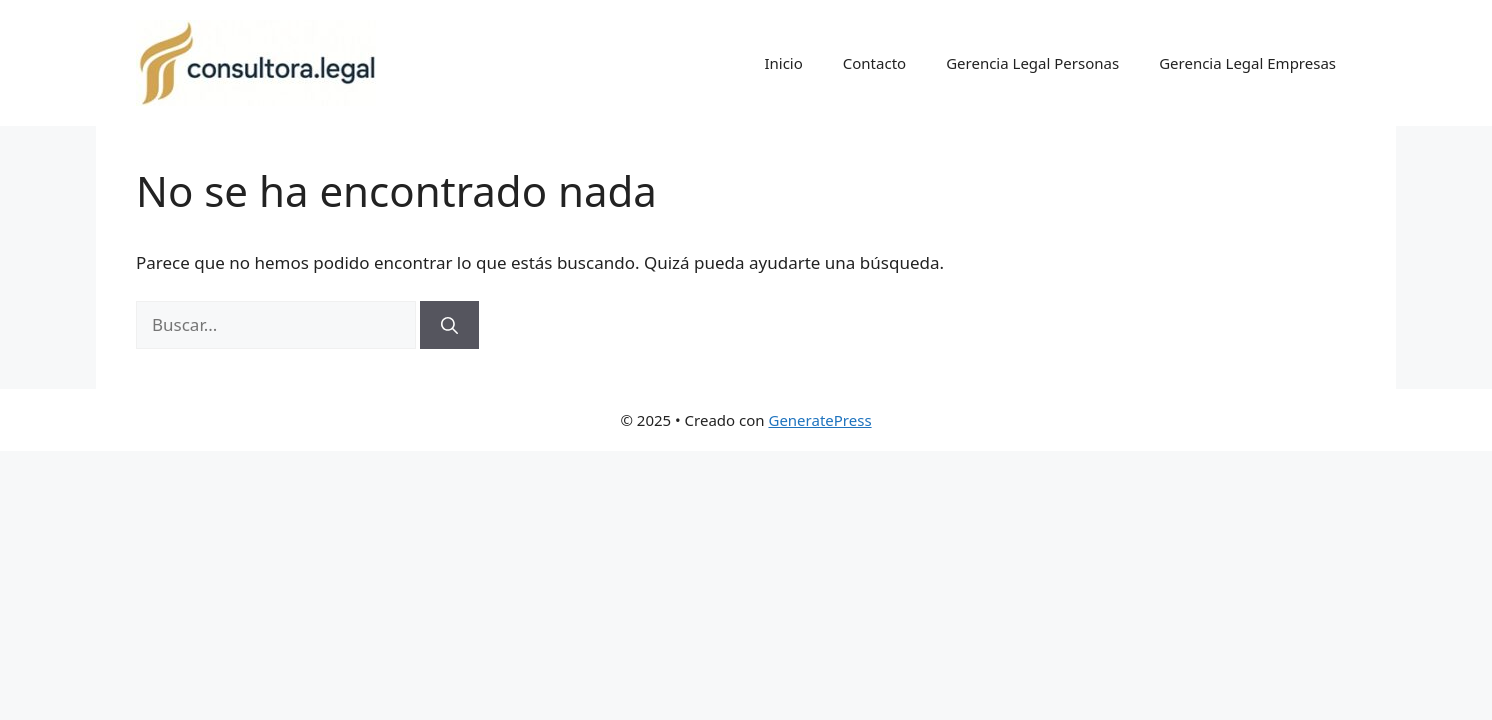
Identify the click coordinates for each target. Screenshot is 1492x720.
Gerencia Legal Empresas (1247, 63)
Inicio (783, 63)
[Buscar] (449, 325)
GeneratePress (819, 420)
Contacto (874, 63)
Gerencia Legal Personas (1032, 63)
